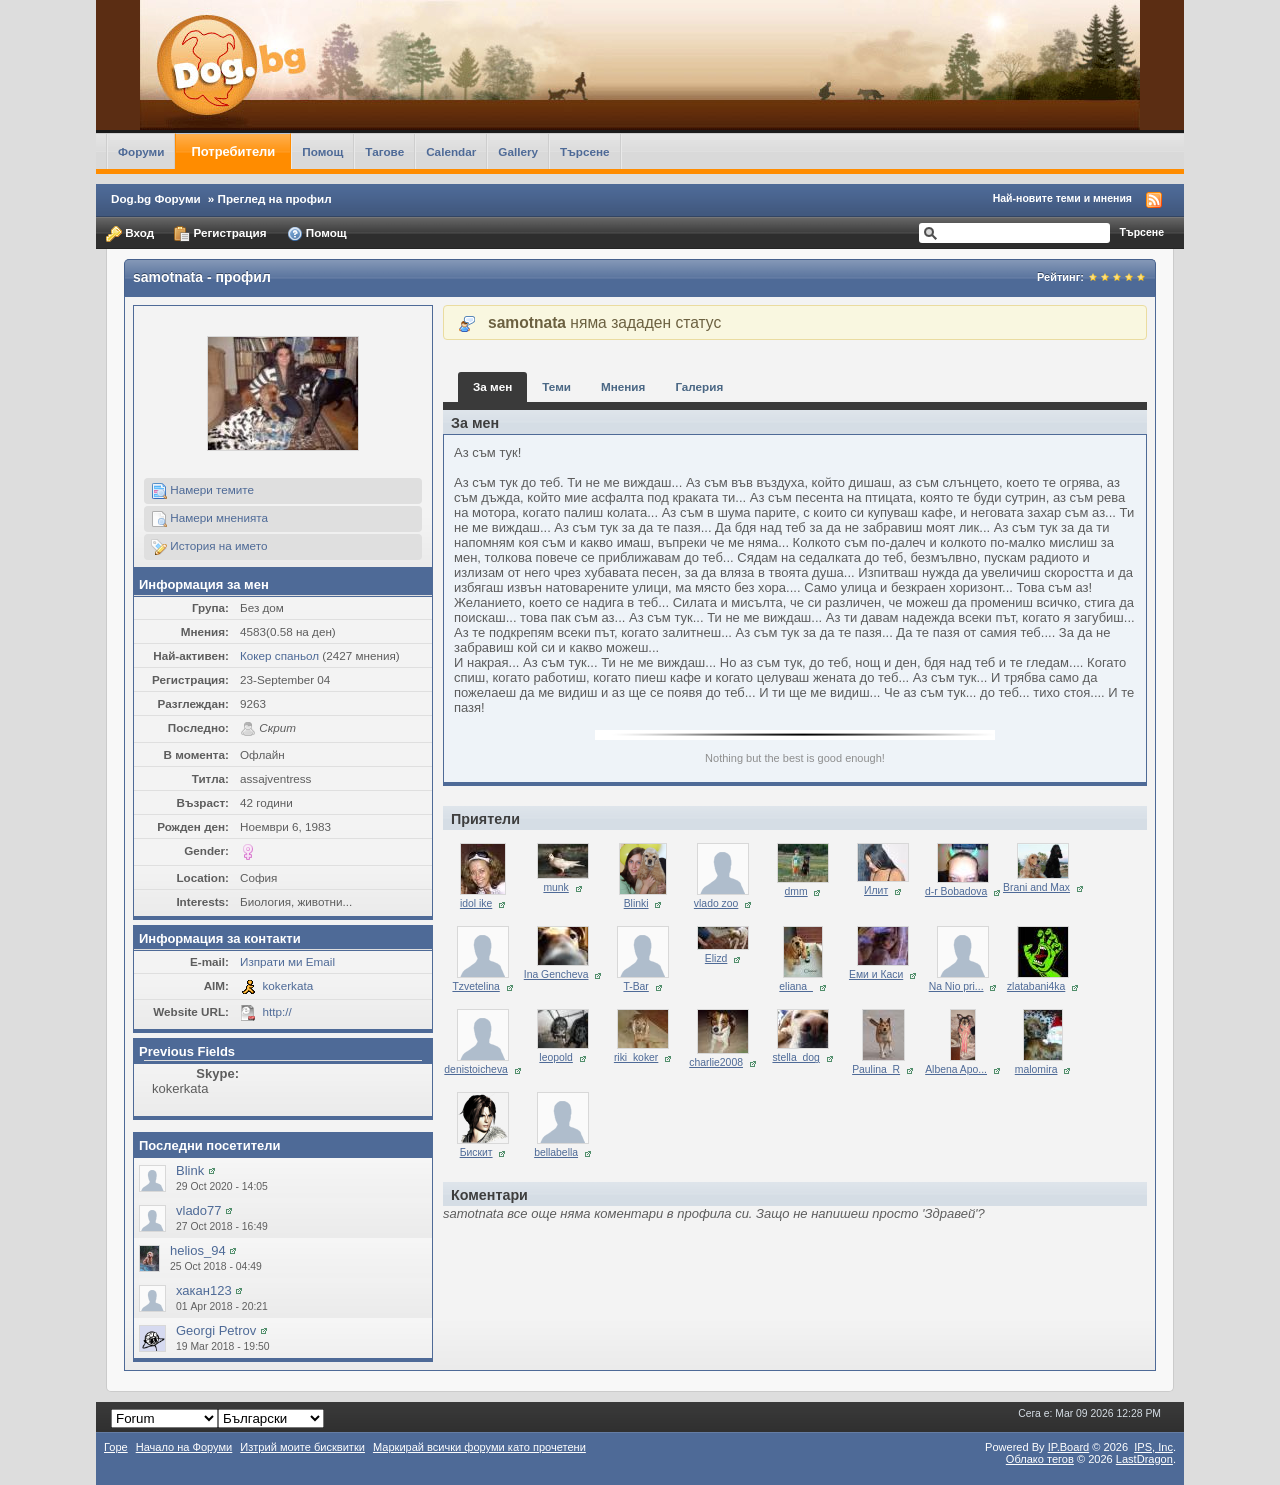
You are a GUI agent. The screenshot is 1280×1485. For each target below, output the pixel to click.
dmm (796, 891)
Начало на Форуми (184, 1447)
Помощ (322, 151)
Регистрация (220, 234)
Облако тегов (1040, 1459)
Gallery (518, 151)
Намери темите (202, 491)
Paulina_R (876, 1069)
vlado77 (199, 1210)
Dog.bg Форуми (156, 198)
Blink (190, 1170)
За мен (492, 386)
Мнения (623, 386)
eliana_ (796, 986)
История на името (209, 547)
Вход (130, 234)
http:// (277, 1011)
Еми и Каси (876, 974)
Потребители (233, 151)
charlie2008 (716, 1062)
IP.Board (1069, 1447)
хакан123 (204, 1290)
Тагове (384, 151)
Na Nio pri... (956, 986)
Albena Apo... (956, 1069)
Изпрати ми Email (287, 961)
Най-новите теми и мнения (1062, 198)
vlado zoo (716, 903)
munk (555, 887)
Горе (116, 1447)
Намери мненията (209, 519)
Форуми (141, 151)
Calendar (451, 151)
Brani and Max (1036, 887)
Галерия (699, 386)
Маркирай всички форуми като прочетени (479, 1447)
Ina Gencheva (556, 974)
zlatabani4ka (1036, 986)
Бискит (476, 1152)
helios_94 (198, 1250)
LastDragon (1144, 1459)
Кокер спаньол (279, 655)
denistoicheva (476, 1069)
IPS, (1153, 1447)
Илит (876, 890)
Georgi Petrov (216, 1330)
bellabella (556, 1152)
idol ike (476, 903)
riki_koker (636, 1057)
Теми (556, 386)
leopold (556, 1057)
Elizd (716, 958)
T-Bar (635, 986)
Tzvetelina (475, 986)
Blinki (636, 903)
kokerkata (288, 985)
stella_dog (795, 1057)
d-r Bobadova (956, 891)
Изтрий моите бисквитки (302, 1447)
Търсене (585, 151)
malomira (1036, 1069)
